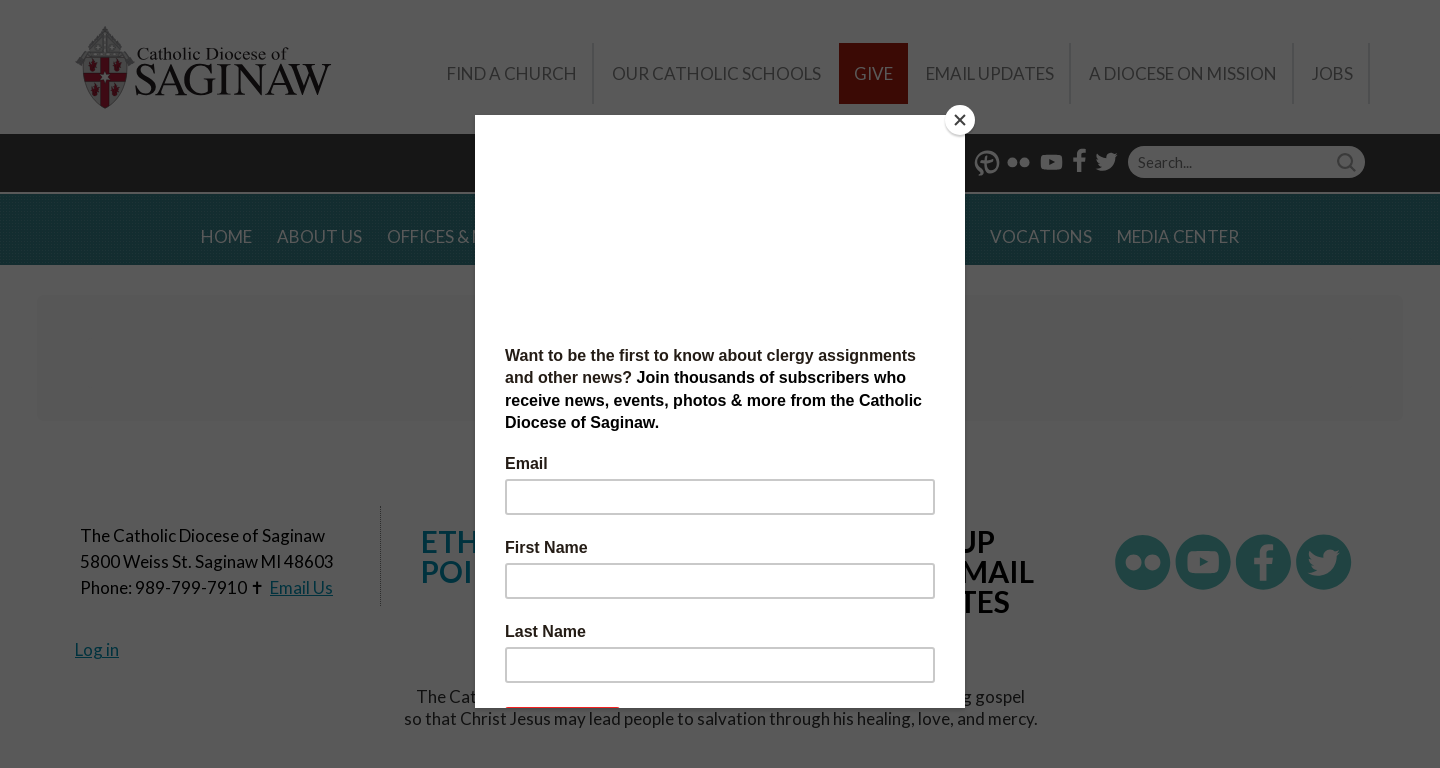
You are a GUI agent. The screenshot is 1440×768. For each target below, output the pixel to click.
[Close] (960, 120)
